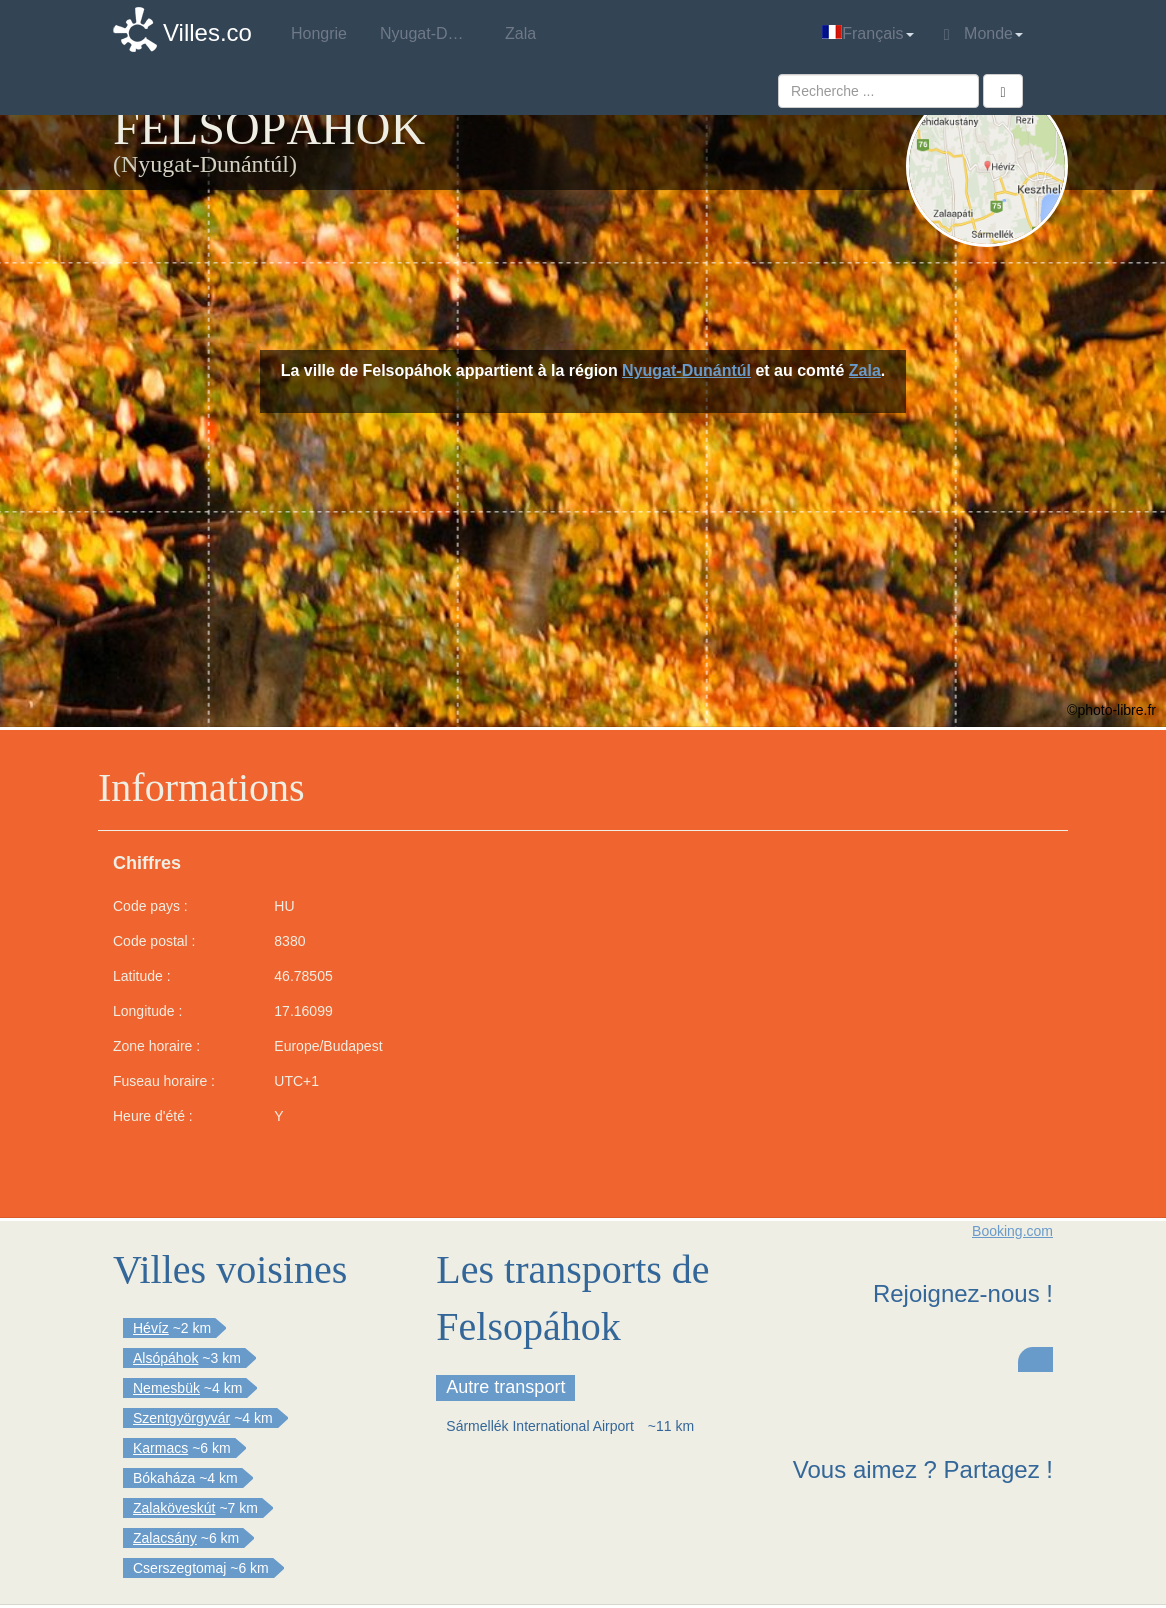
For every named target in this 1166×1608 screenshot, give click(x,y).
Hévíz (151, 1328)
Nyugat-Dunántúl (686, 370)
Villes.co (207, 32)
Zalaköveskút (174, 1508)
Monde (983, 34)
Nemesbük (166, 1388)
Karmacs (160, 1448)
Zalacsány (165, 1538)
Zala (865, 370)
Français (867, 33)
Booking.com (1012, 1231)
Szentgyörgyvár (181, 1418)
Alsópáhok (165, 1358)
